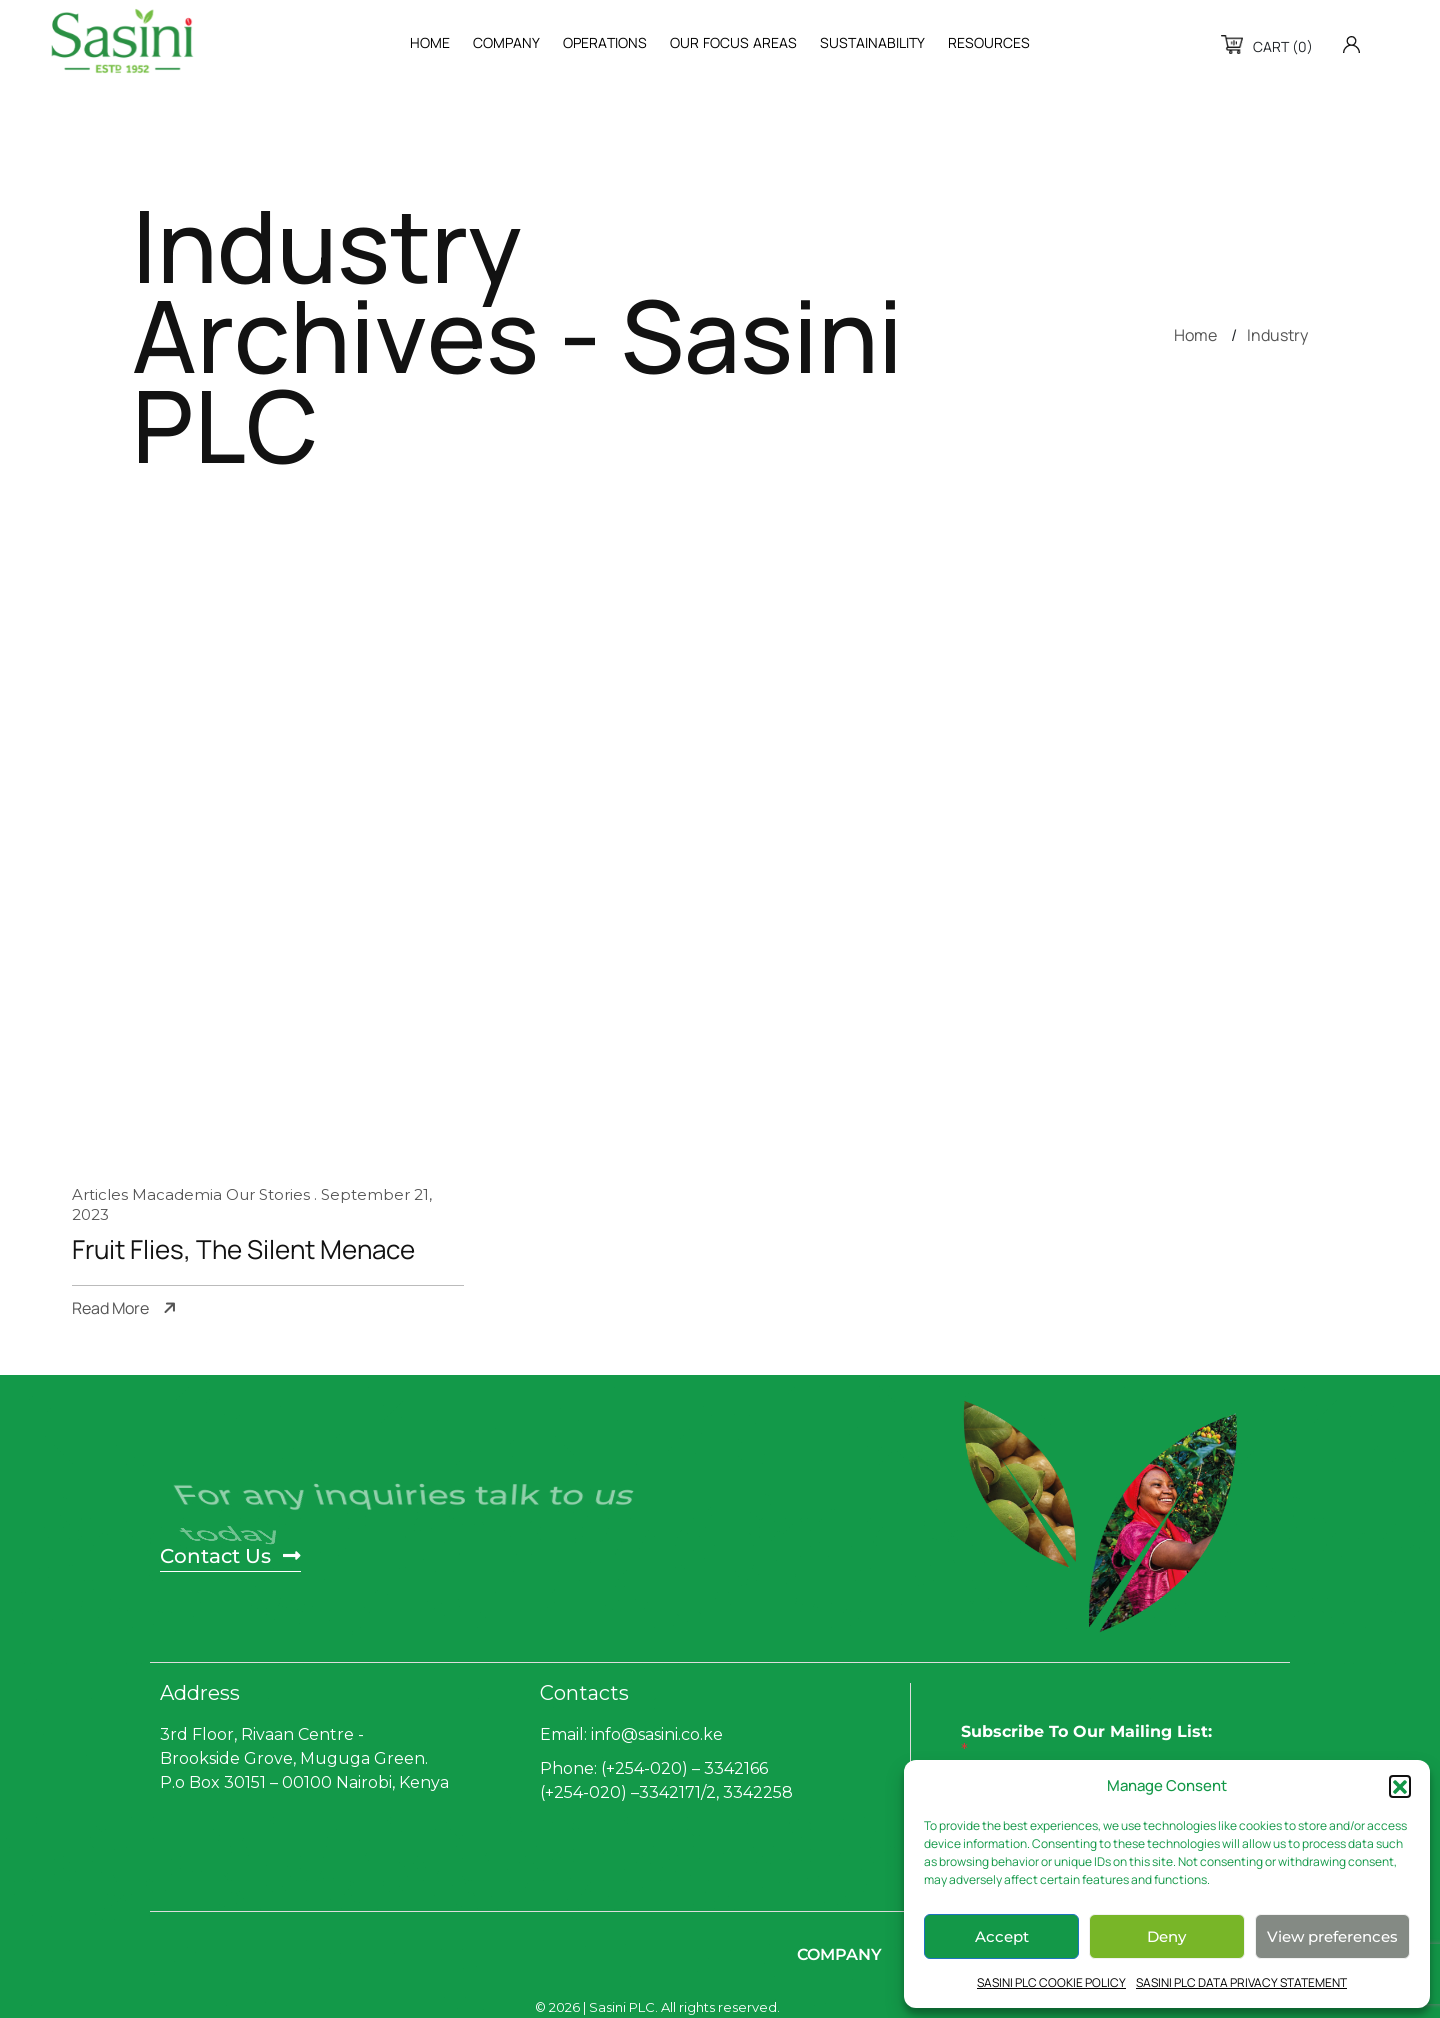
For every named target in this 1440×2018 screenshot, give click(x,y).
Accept (1002, 1936)
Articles (100, 1194)
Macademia (177, 1194)
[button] (1400, 1786)
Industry (1277, 335)
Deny (1166, 1936)
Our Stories (268, 1194)
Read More (110, 1308)
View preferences (1332, 1936)
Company (839, 1954)
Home (1195, 335)
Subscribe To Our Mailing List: (1086, 1741)
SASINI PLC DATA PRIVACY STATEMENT (1241, 1982)
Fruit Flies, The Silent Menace (243, 1250)
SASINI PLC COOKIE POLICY (1051, 1982)
